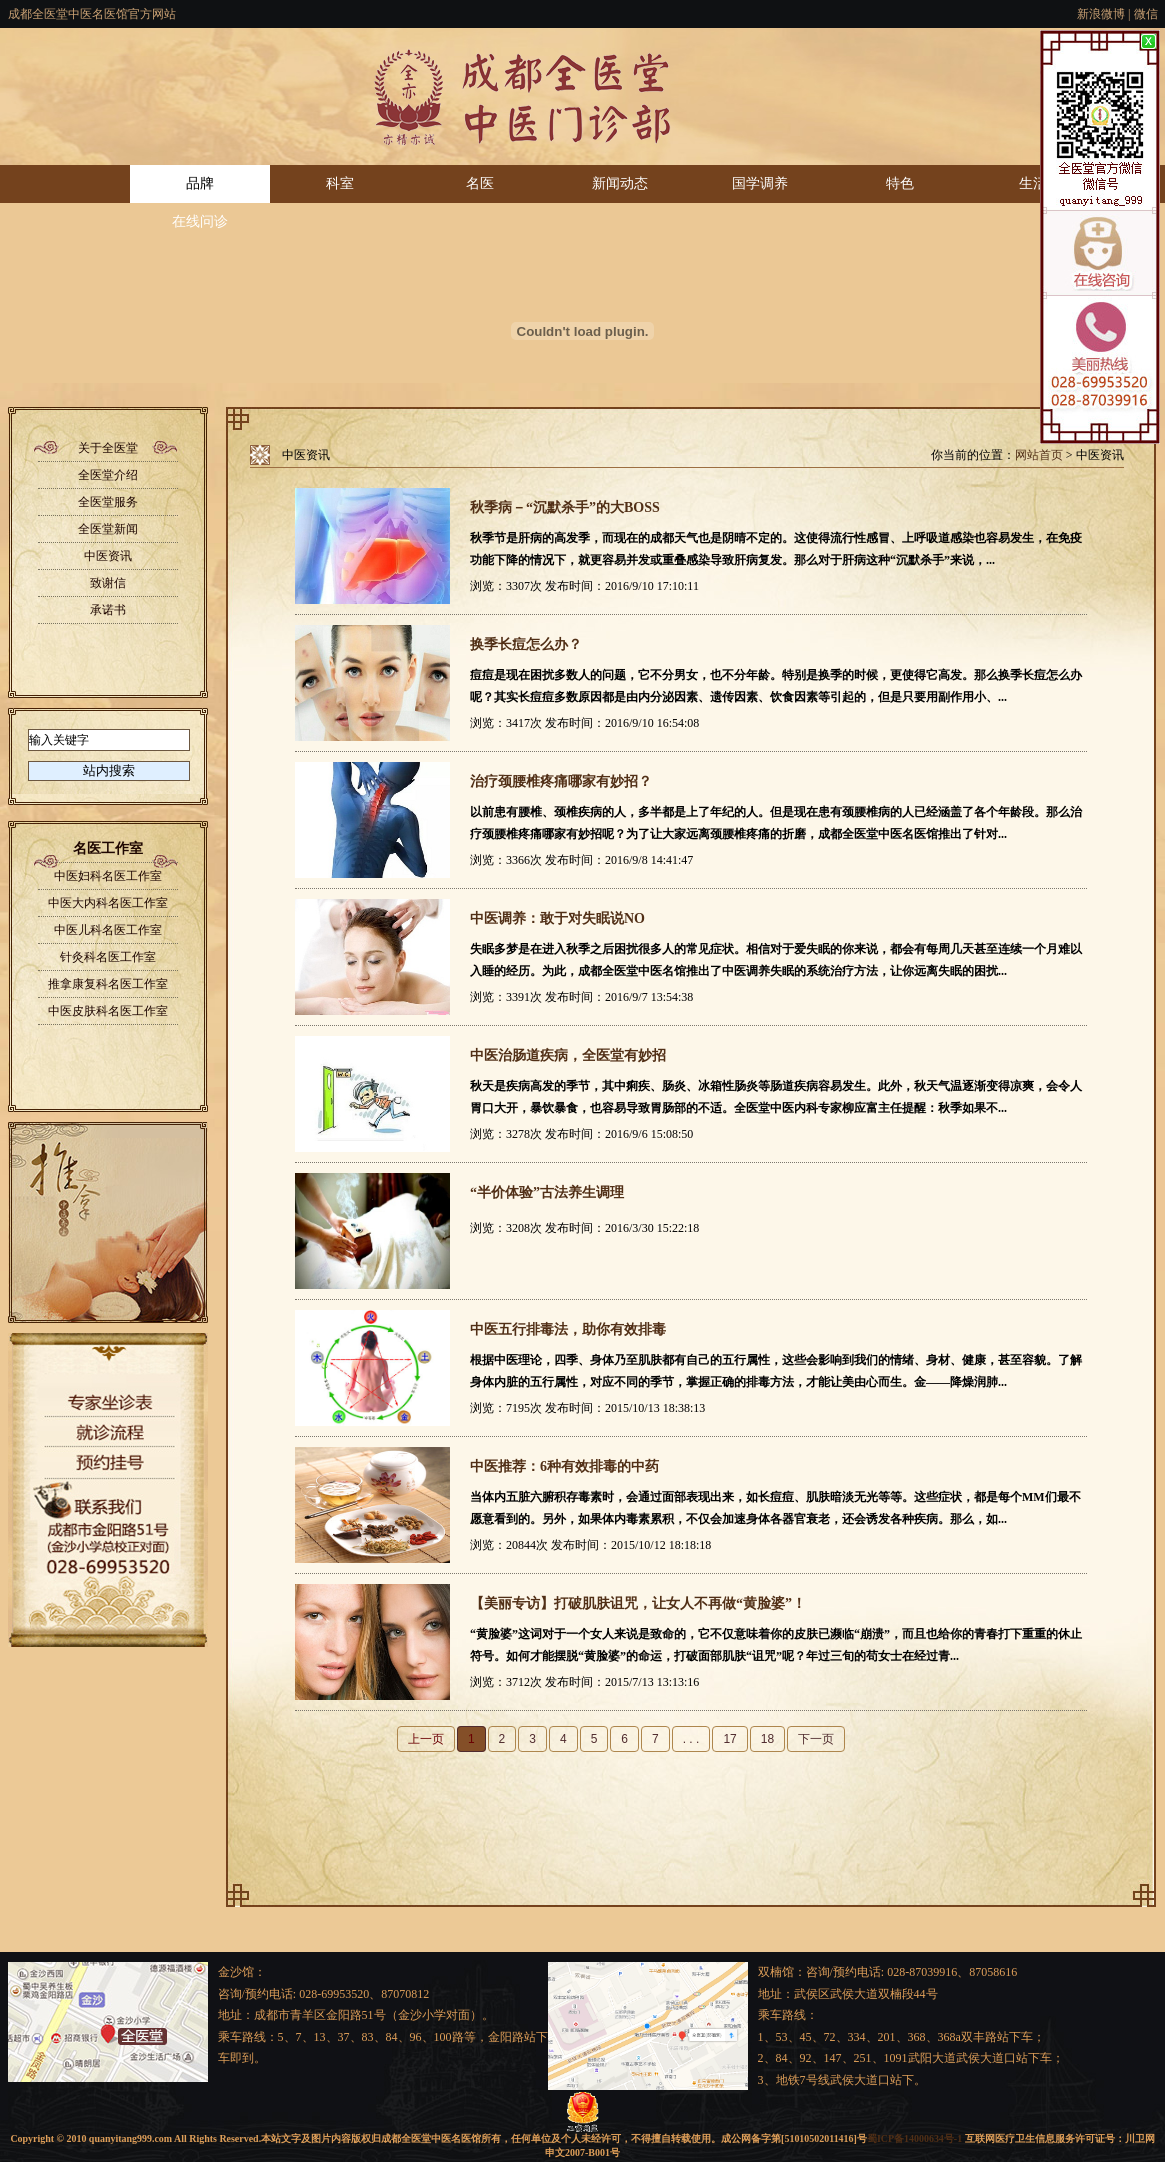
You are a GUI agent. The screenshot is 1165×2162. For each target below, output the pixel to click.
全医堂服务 (108, 502)
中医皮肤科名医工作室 (108, 1011)
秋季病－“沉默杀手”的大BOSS (565, 507)
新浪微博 (1101, 14)
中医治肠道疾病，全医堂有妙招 (568, 1055)
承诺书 (108, 610)
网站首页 (1039, 455)
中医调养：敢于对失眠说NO (557, 918)
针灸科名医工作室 (108, 957)
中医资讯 (108, 556)
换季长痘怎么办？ (526, 644)
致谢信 (108, 583)
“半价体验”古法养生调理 (547, 1192)
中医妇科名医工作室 (108, 876)
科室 (340, 183)
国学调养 (760, 183)
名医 (480, 183)
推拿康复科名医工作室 (108, 984)
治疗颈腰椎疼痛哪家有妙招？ (561, 781)
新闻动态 (620, 183)
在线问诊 (200, 221)
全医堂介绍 (108, 475)
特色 (900, 183)
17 (729, 1739)
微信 (1146, 14)
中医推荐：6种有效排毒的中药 (564, 1466)
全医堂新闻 (108, 529)
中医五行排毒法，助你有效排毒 (568, 1329)
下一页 (816, 1739)
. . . (691, 1739)
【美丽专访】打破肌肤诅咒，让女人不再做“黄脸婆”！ (638, 1603)
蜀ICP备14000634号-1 (914, 2138)
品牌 (200, 183)
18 (767, 1739)
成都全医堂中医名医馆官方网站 (92, 14)
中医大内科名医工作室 (108, 903)
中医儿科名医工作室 (108, 930)
